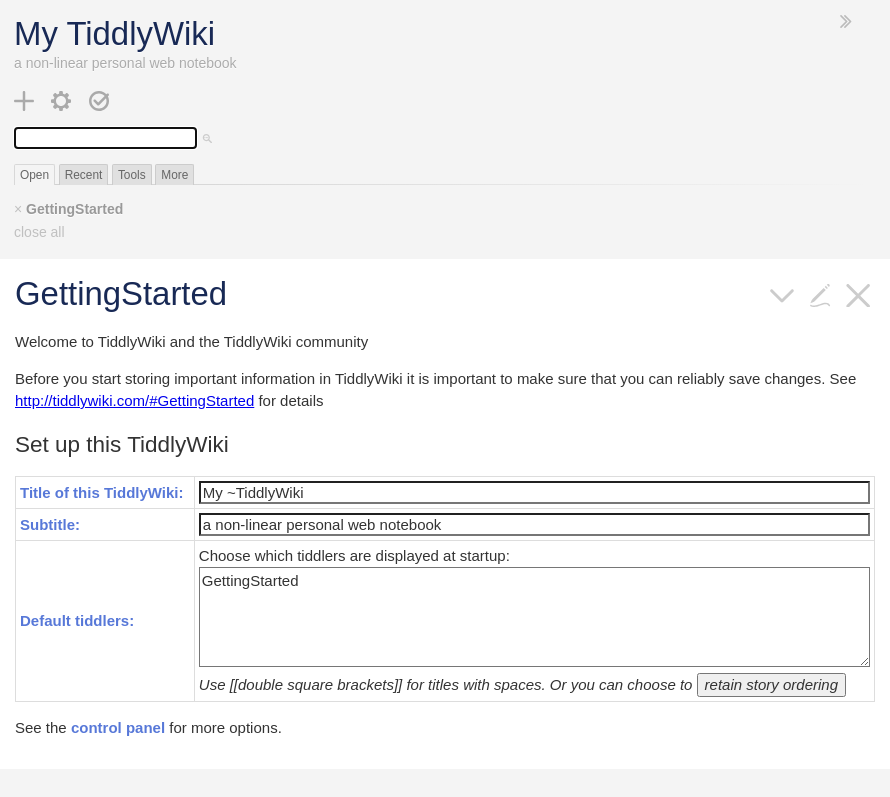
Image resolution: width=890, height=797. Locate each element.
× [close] (18, 209)
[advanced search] (208, 138)
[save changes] (99, 99)
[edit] (820, 293)
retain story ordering (771, 684)
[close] (858, 293)
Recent (84, 175)
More (174, 175)
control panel (118, 727)
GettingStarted (74, 209)
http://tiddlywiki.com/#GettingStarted (134, 400)
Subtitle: (50, 524)
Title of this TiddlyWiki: (102, 492)
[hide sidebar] (846, 21)
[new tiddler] (24, 99)
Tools (132, 175)
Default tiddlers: (77, 620)
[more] (782, 293)
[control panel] (61, 99)
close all (39, 232)
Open (34, 175)
